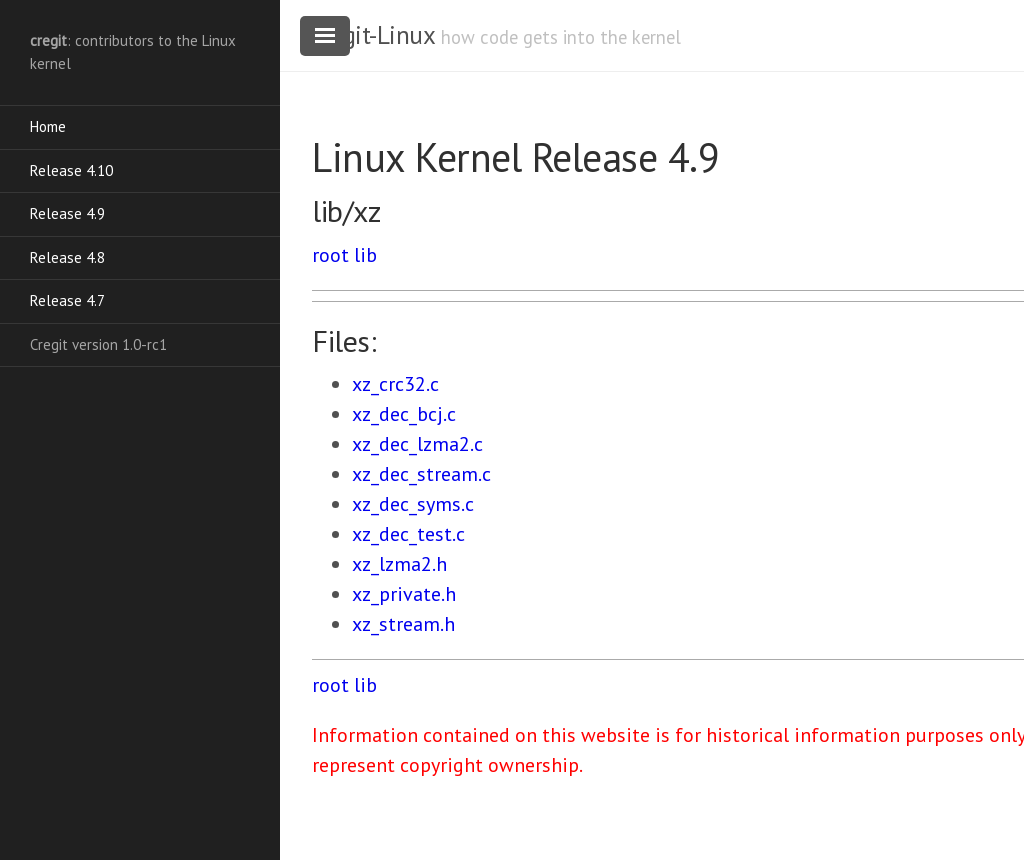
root (330, 255)
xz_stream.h (403, 624)
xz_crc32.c (395, 384)
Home (48, 126)
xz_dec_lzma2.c (417, 444)
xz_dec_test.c (408, 534)
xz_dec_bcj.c (404, 414)
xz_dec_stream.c (421, 474)
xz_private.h (404, 594)
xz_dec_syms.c (413, 504)
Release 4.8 (67, 257)
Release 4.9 (67, 213)
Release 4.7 (67, 300)
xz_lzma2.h (399, 564)
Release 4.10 (71, 170)
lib (365, 255)
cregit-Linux (373, 35)
